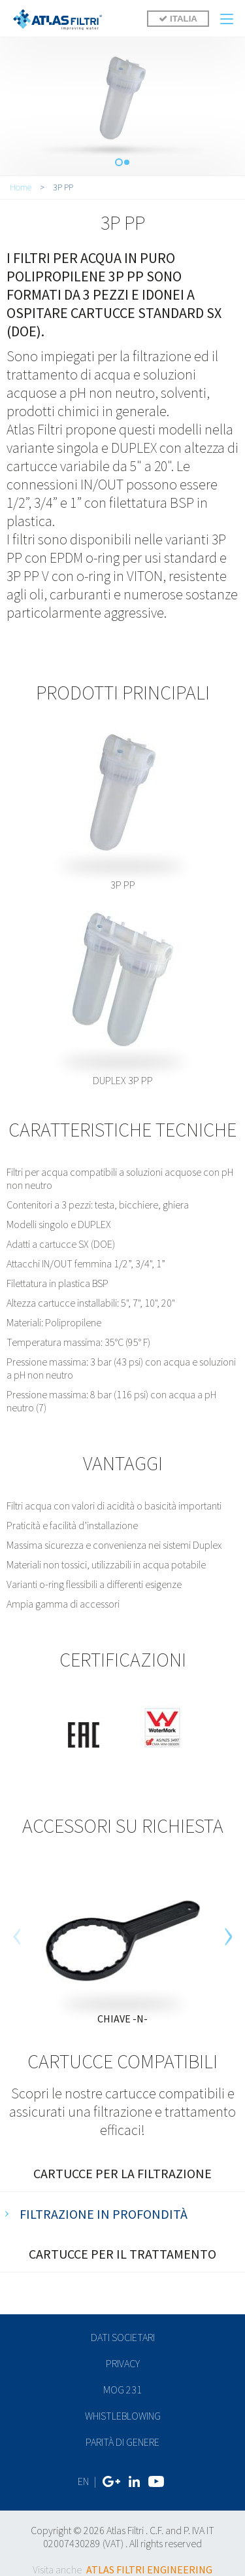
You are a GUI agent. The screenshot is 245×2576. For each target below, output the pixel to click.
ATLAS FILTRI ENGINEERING (149, 2569)
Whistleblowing (123, 2415)
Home (20, 187)
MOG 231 (122, 2389)
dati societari (123, 2337)
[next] (227, 1936)
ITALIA (178, 19)
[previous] (17, 1936)
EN (83, 2481)
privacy (123, 2363)
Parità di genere (122, 2441)
